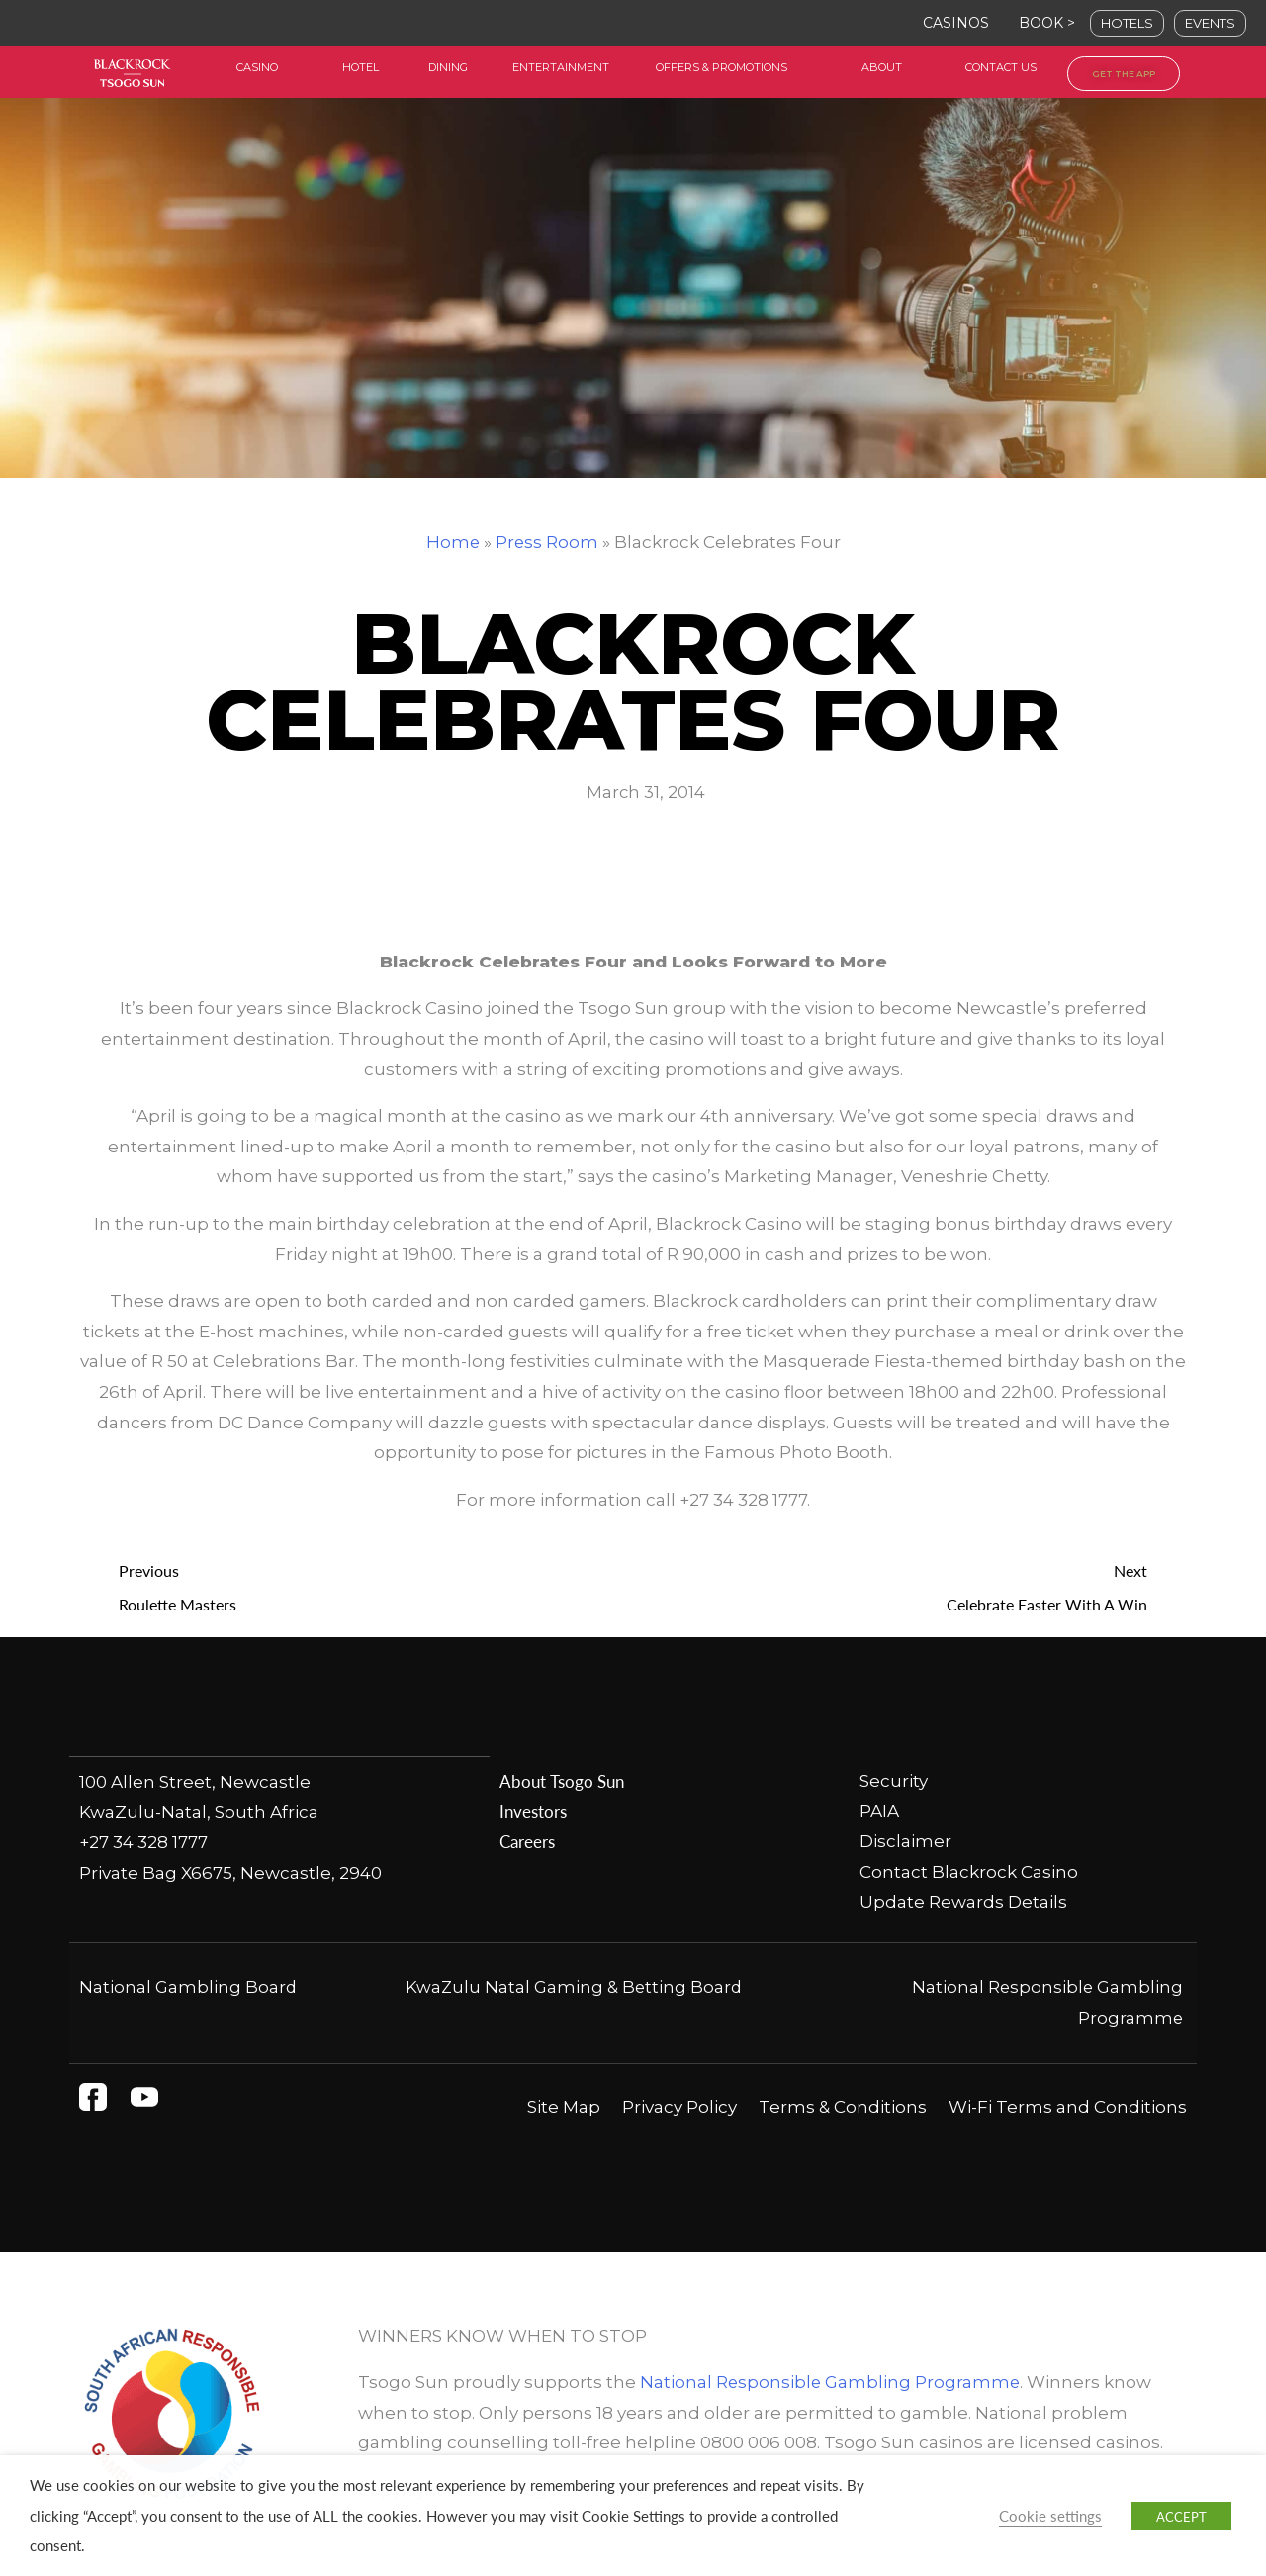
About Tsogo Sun (561, 1782)
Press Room (547, 542)
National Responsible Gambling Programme (831, 2383)
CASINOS (956, 23)
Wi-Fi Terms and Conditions (1068, 2108)
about (881, 67)
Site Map (563, 2108)
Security (893, 1782)
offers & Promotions (721, 67)
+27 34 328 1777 (143, 1842)
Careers (527, 1842)
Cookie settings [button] (1050, 2516)
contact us (1001, 67)
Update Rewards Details (963, 1902)
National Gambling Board (188, 1988)
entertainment (560, 67)
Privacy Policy (679, 2108)
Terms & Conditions (843, 2108)
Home (452, 542)
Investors (533, 1811)
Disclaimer (905, 1842)
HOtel (360, 67)
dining (448, 67)
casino (257, 67)
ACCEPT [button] (1181, 2516)
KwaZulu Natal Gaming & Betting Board (573, 1988)
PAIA (879, 1811)
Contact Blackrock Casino (968, 1873)
